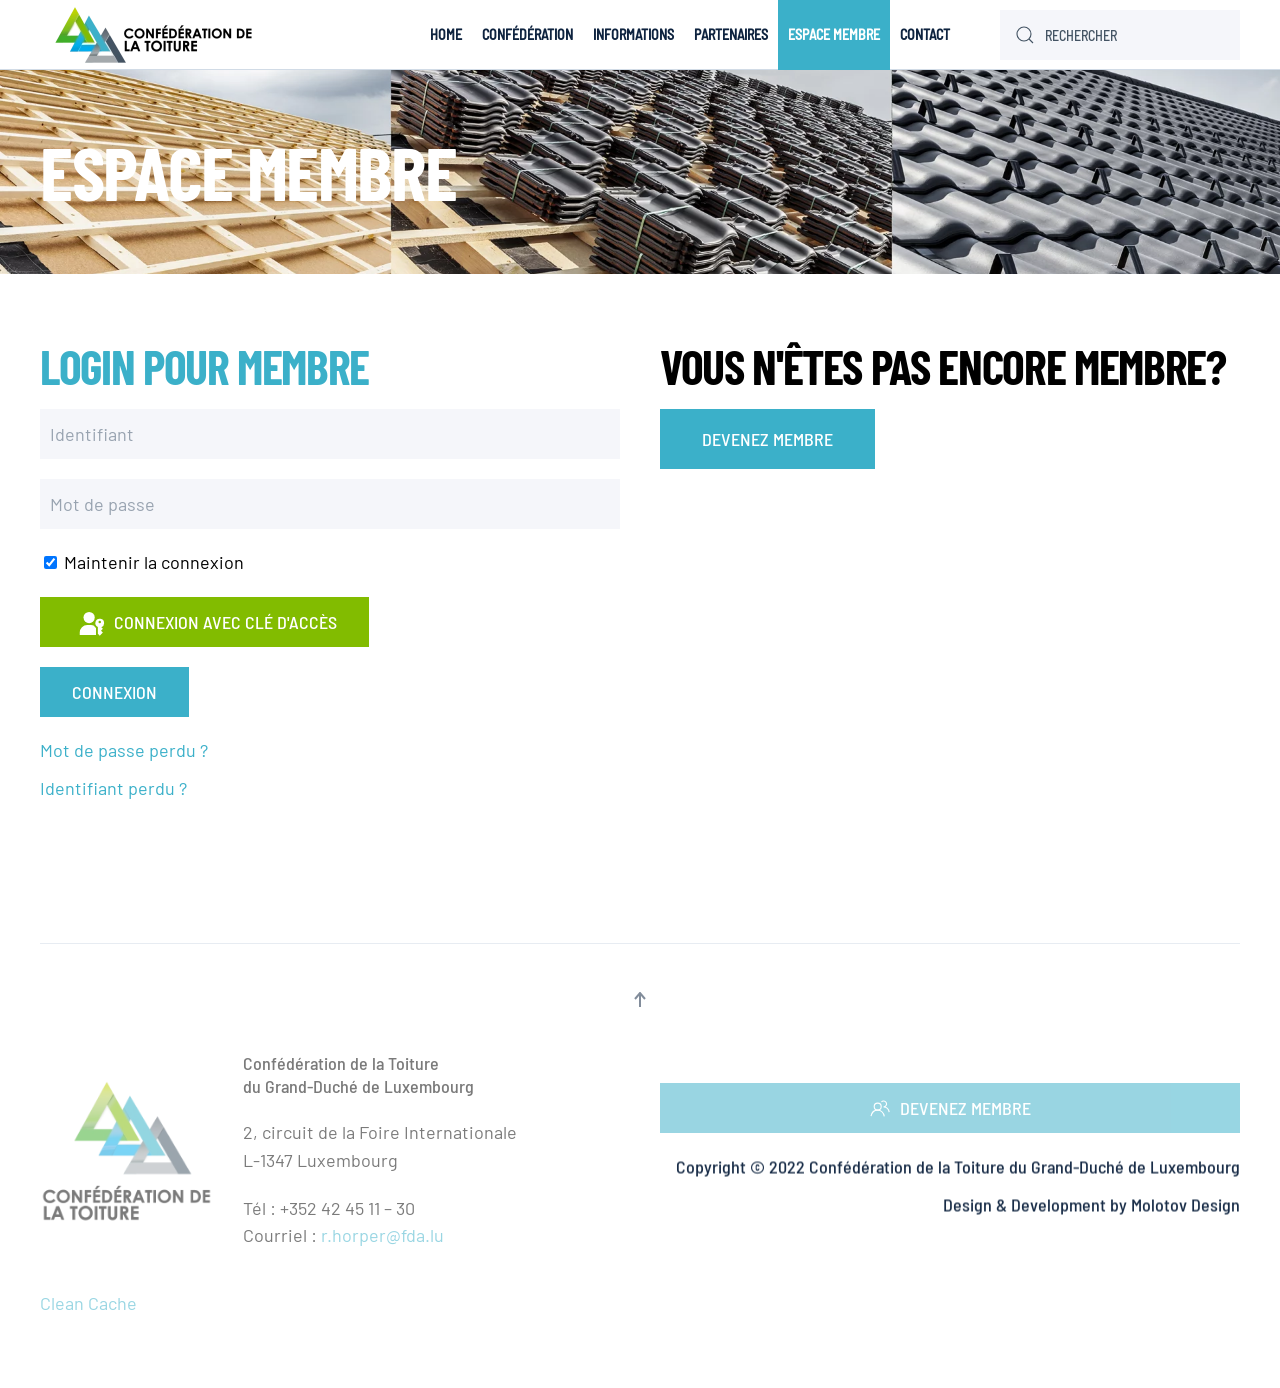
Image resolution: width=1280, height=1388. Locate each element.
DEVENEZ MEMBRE (767, 439)
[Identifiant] (330, 434)
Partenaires (731, 34)
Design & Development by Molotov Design (1091, 1206)
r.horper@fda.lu (382, 1235)
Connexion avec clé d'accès (206, 625)
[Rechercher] (1120, 35)
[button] (640, 999)
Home (446, 34)
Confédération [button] (527, 34)
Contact (925, 34)
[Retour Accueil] (157, 35)
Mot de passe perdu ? (124, 750)
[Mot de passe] (330, 504)
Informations (633, 34)
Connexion (114, 692)
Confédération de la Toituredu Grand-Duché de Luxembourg (358, 1074)
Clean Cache (88, 1303)
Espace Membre (834, 34)
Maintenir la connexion (144, 562)
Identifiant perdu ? (113, 788)
